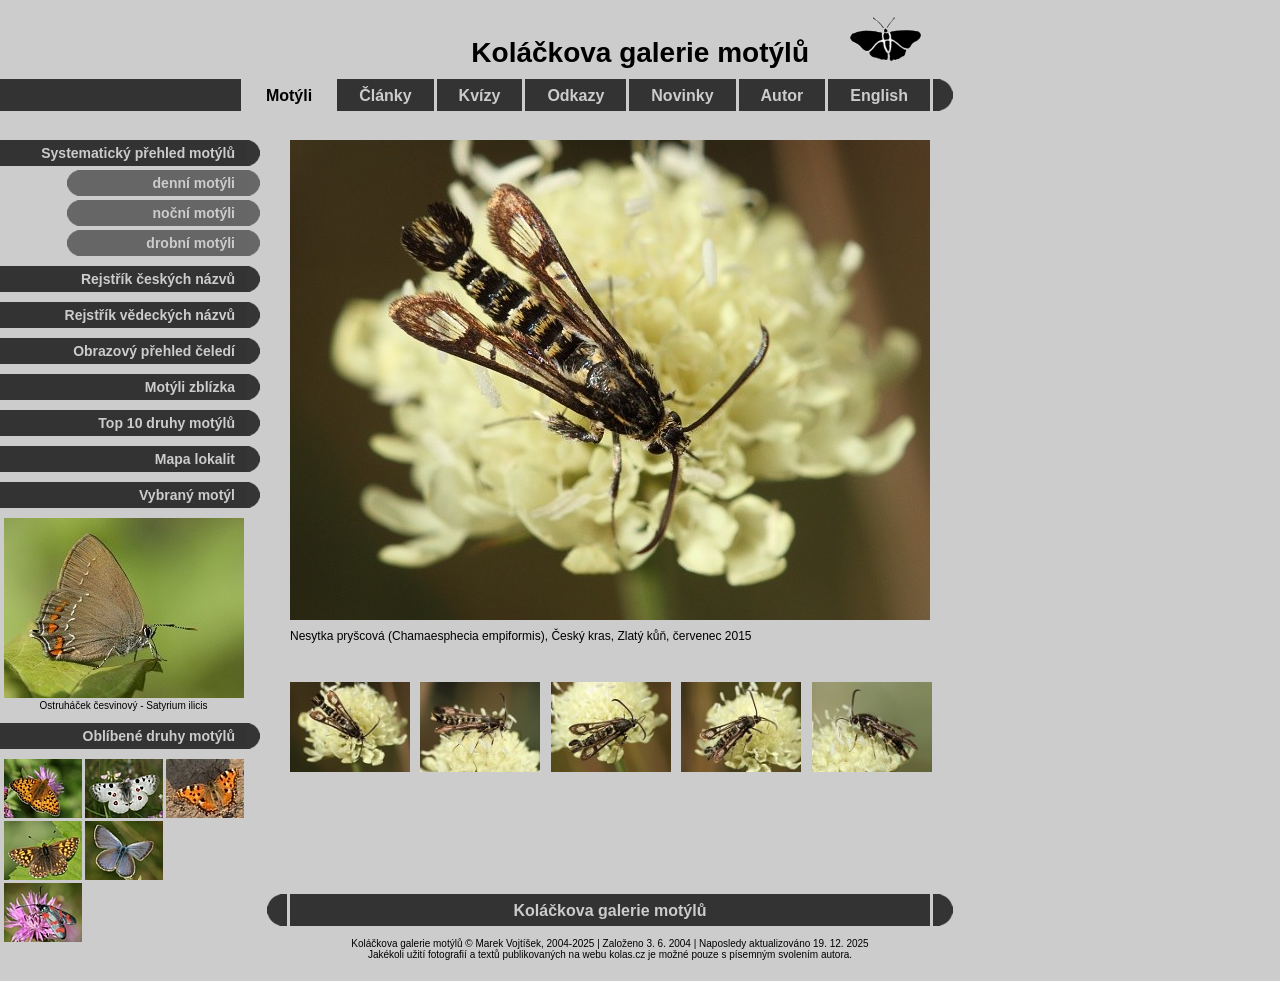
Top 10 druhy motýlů (166, 423)
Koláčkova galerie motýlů (640, 52)
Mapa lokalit (195, 459)
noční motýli (194, 213)
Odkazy (575, 95)
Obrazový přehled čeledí (154, 351)
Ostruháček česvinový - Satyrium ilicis (124, 705)
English (879, 95)
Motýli (289, 95)
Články (385, 95)
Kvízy (480, 95)
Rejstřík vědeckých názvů (150, 315)
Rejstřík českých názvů (158, 279)
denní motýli (194, 183)
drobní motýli (190, 243)
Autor (782, 95)
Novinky (682, 95)
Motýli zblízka (190, 387)
